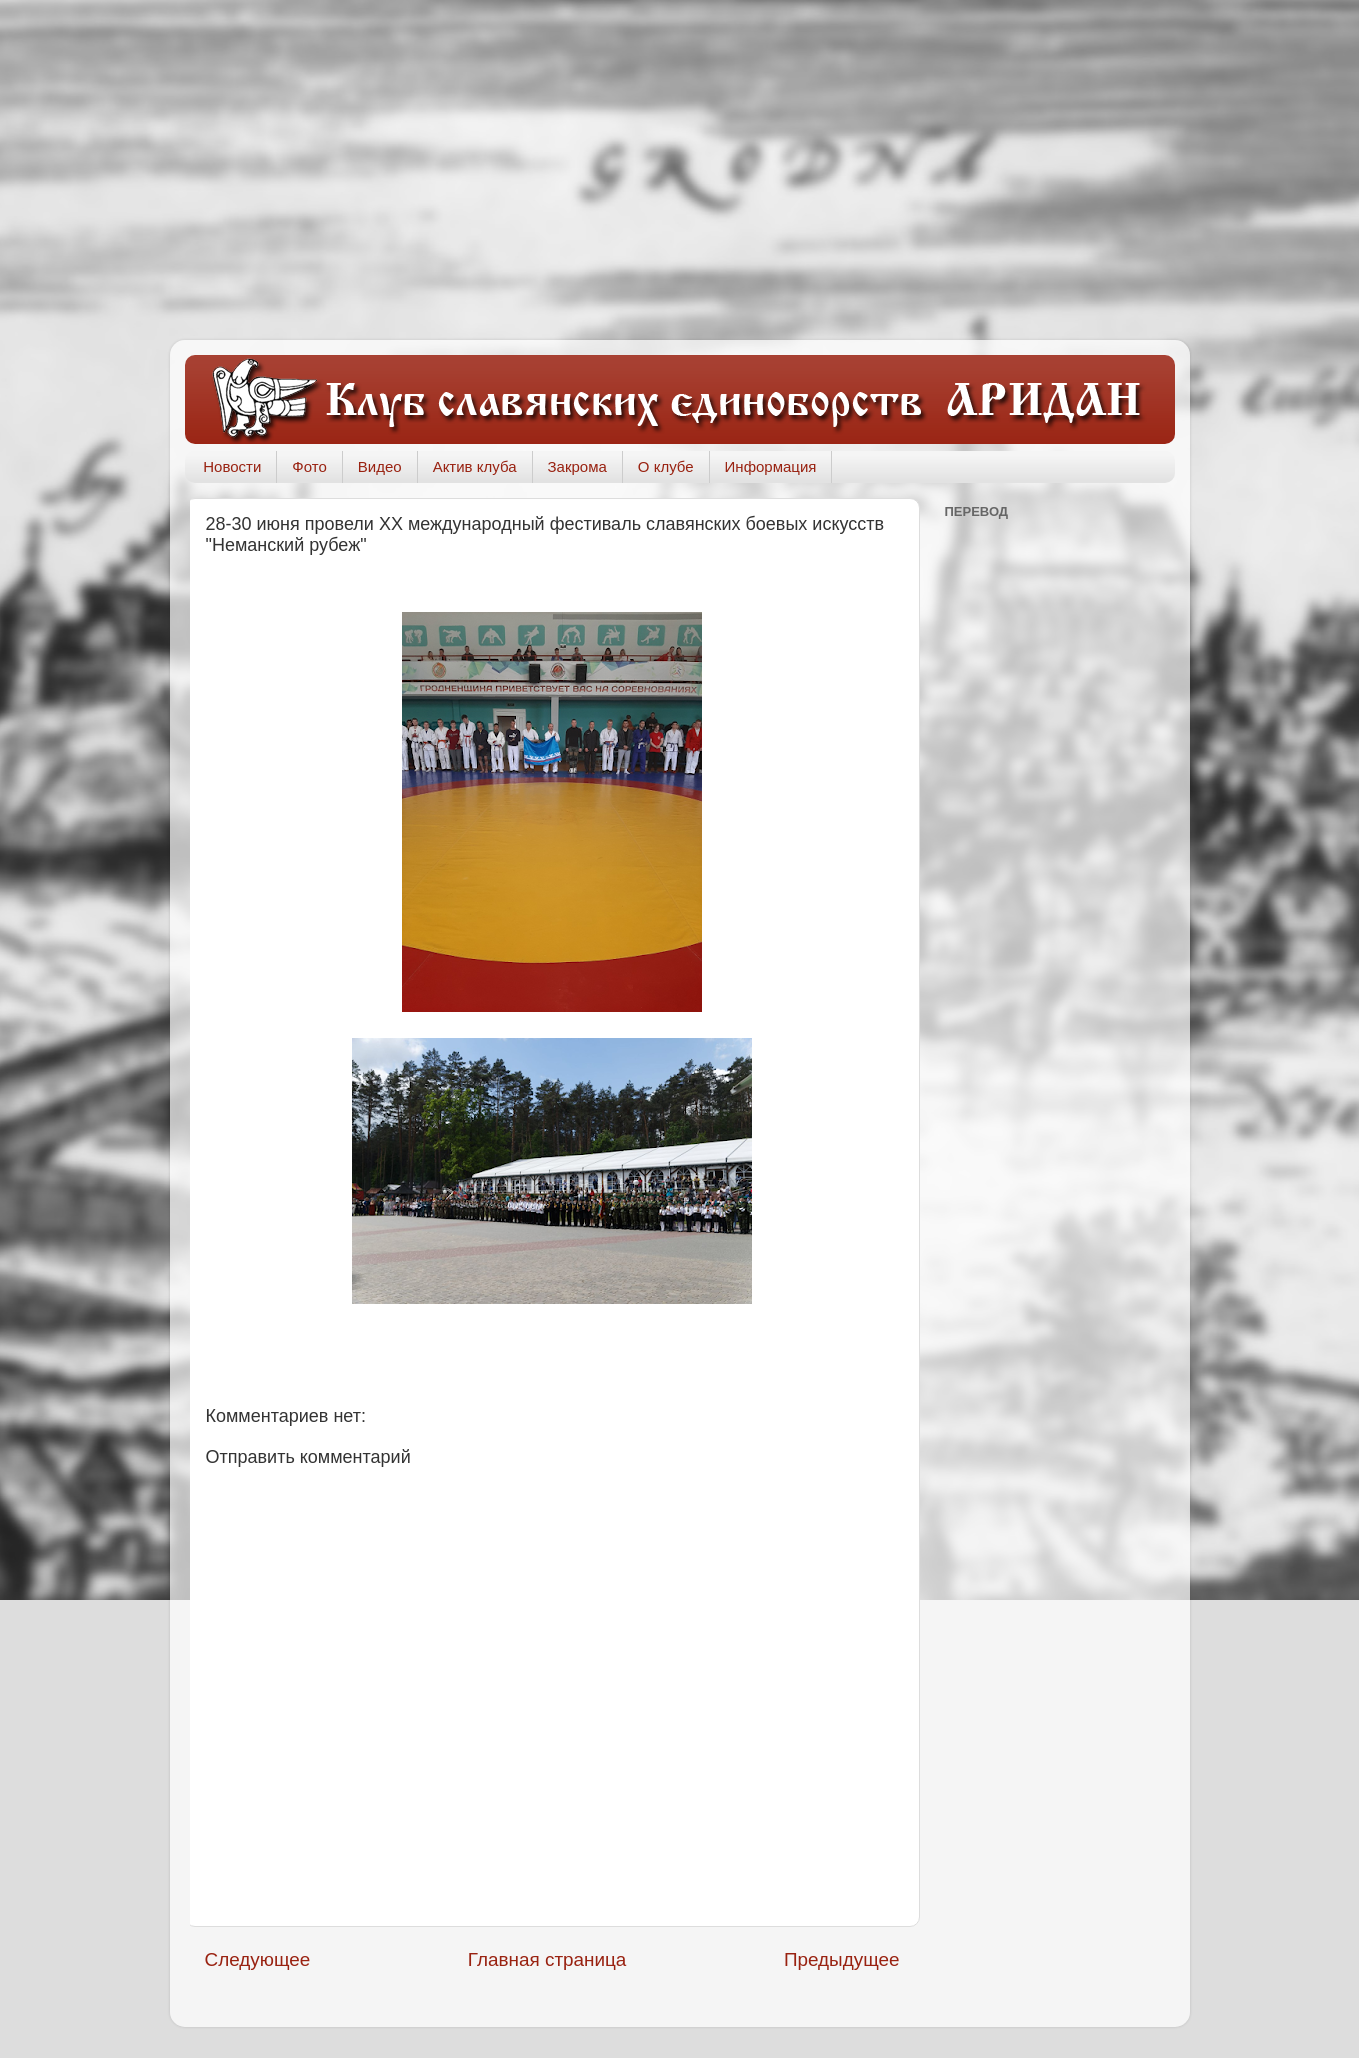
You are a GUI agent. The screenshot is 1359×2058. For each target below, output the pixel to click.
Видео (380, 466)
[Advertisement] (680, 170)
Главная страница (547, 1959)
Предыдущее (842, 1959)
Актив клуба (475, 466)
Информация (771, 466)
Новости (232, 466)
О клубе (666, 466)
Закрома (577, 466)
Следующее (258, 1959)
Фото (309, 466)
